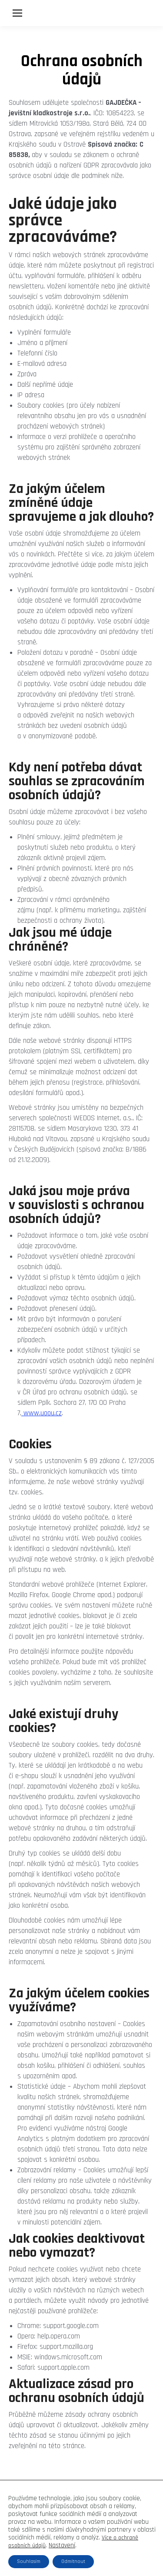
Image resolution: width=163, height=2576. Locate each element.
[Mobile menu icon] (17, 13)
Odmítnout (73, 2561)
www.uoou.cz (41, 1413)
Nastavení (62, 2545)
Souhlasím (28, 2561)
